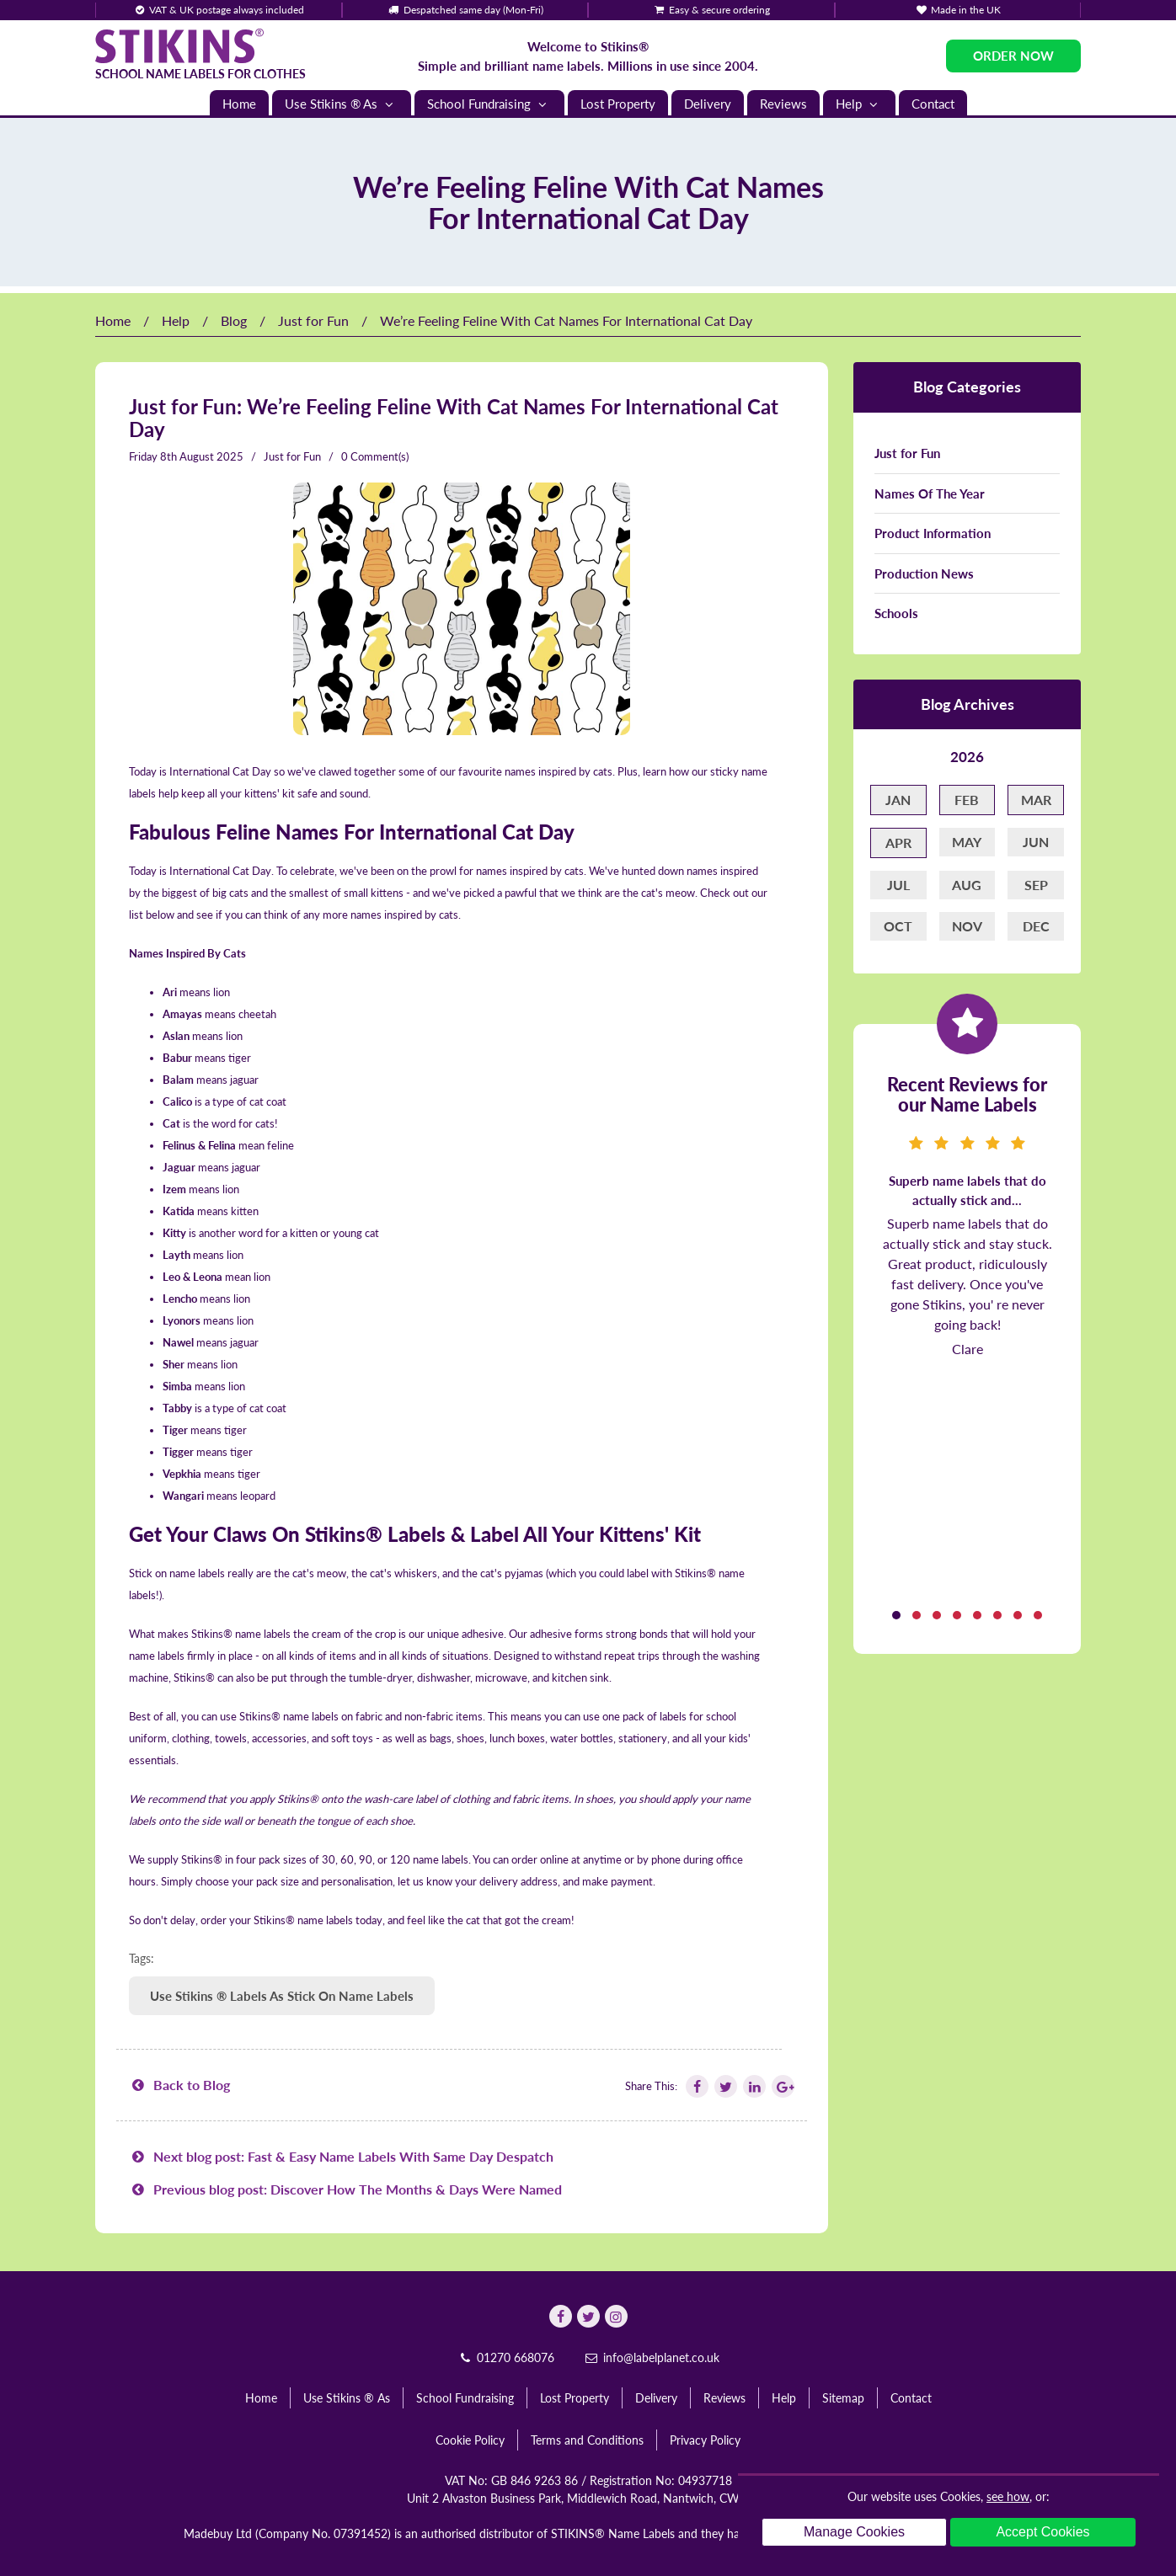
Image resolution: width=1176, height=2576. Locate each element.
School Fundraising (489, 104)
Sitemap (843, 2398)
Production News (924, 573)
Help (859, 104)
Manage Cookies (854, 2532)
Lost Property (617, 103)
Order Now (1013, 55)
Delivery (707, 103)
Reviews (783, 103)
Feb (966, 800)
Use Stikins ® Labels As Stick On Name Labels (282, 1995)
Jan (898, 800)
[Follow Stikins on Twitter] (724, 2086)
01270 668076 (505, 2357)
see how (1007, 2496)
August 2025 (211, 456)
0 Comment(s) (375, 456)
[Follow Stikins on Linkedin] (753, 2086)
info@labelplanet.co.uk (651, 2357)
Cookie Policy (470, 2440)
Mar (1036, 800)
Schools (896, 613)
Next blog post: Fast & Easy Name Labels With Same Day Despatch (341, 2156)
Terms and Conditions (587, 2440)
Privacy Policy (705, 2440)
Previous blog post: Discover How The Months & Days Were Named (345, 2189)
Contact (932, 103)
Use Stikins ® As (341, 104)
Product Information (932, 533)
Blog (234, 320)
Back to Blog (179, 2085)
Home (239, 103)
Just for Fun (313, 320)
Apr (898, 843)
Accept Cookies (1042, 2532)
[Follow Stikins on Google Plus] (781, 2086)
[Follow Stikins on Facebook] (695, 2086)
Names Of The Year (929, 493)
